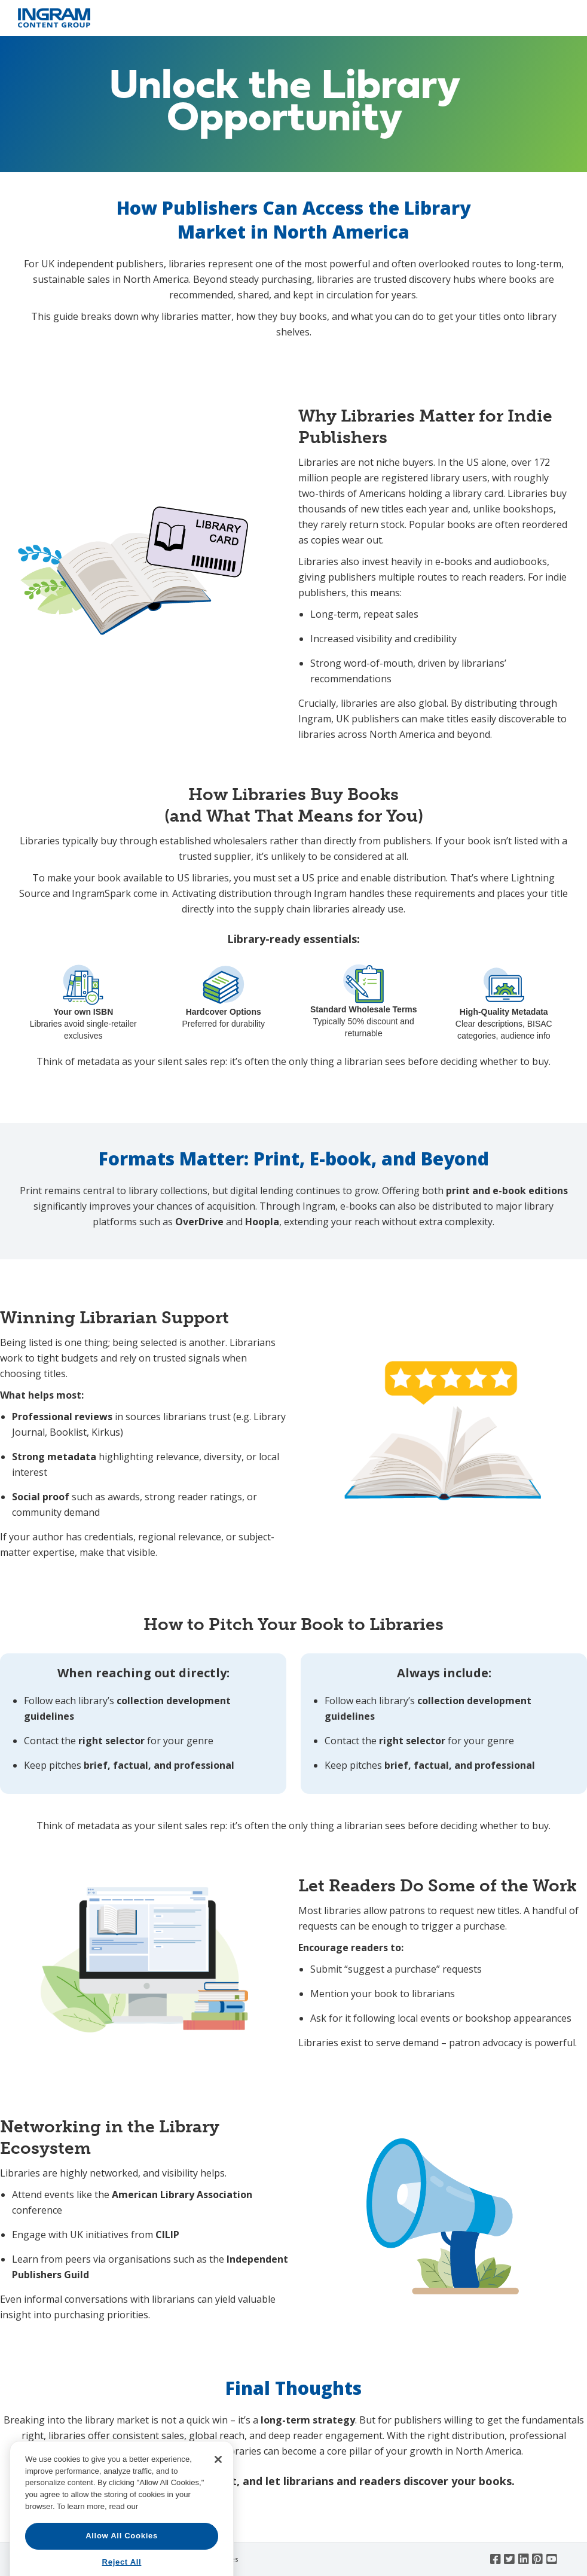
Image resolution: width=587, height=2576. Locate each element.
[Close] (218, 2512)
